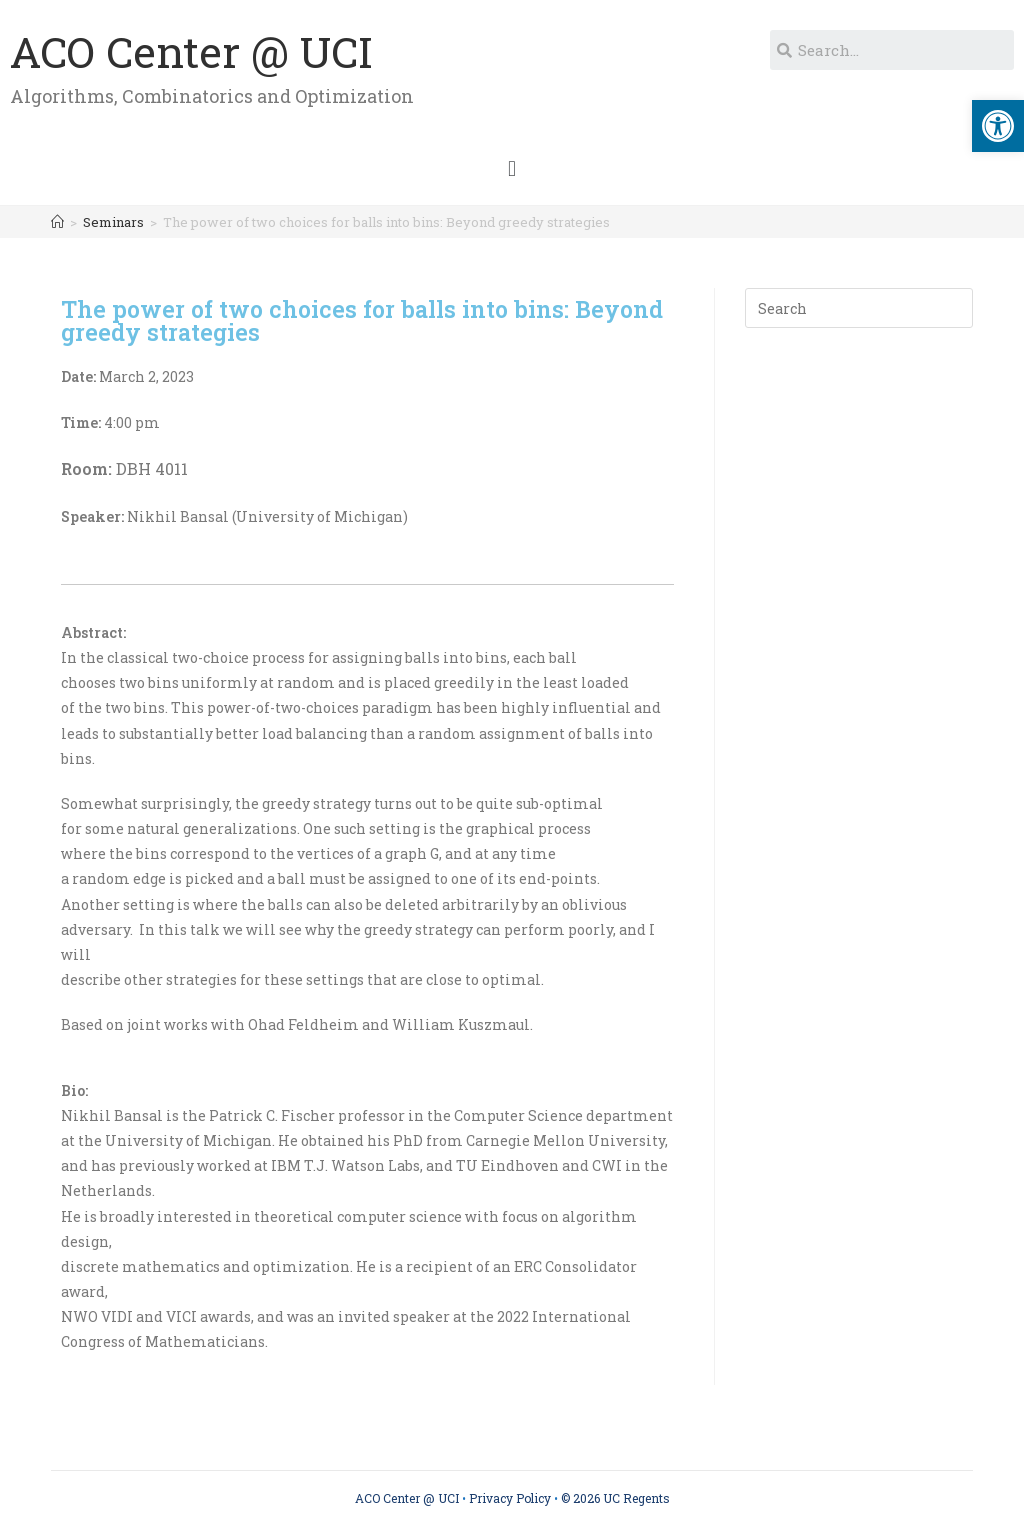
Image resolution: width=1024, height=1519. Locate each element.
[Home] (57, 222)
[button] (511, 168)
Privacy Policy (510, 1498)
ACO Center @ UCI (191, 51)
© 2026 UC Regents (615, 1498)
